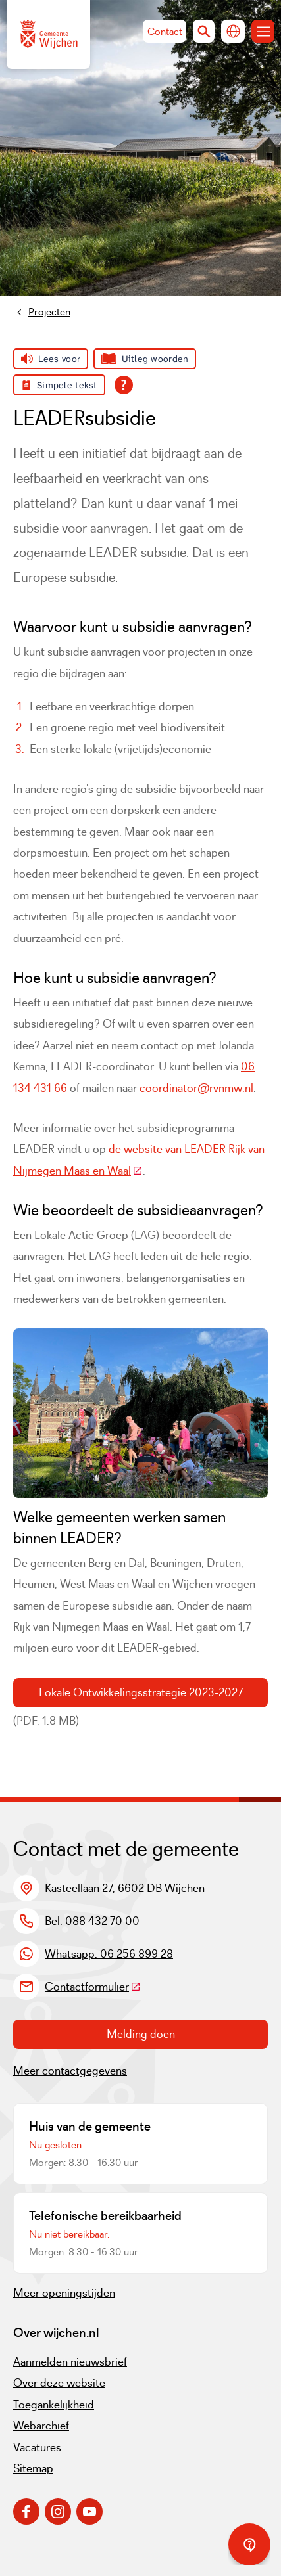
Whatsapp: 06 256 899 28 (109, 1954)
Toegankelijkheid (53, 2404)
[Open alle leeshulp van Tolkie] (124, 385)
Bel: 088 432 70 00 (92, 1921)
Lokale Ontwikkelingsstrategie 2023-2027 (141, 1692)
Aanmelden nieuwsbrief (70, 2362)
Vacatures (37, 2447)
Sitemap (33, 2468)
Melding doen (141, 2034)
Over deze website (59, 2383)
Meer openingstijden (64, 2293)
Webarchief (41, 2425)
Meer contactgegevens (70, 2071)
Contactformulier (93, 1986)
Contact (164, 31)
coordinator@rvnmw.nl (196, 1088)
